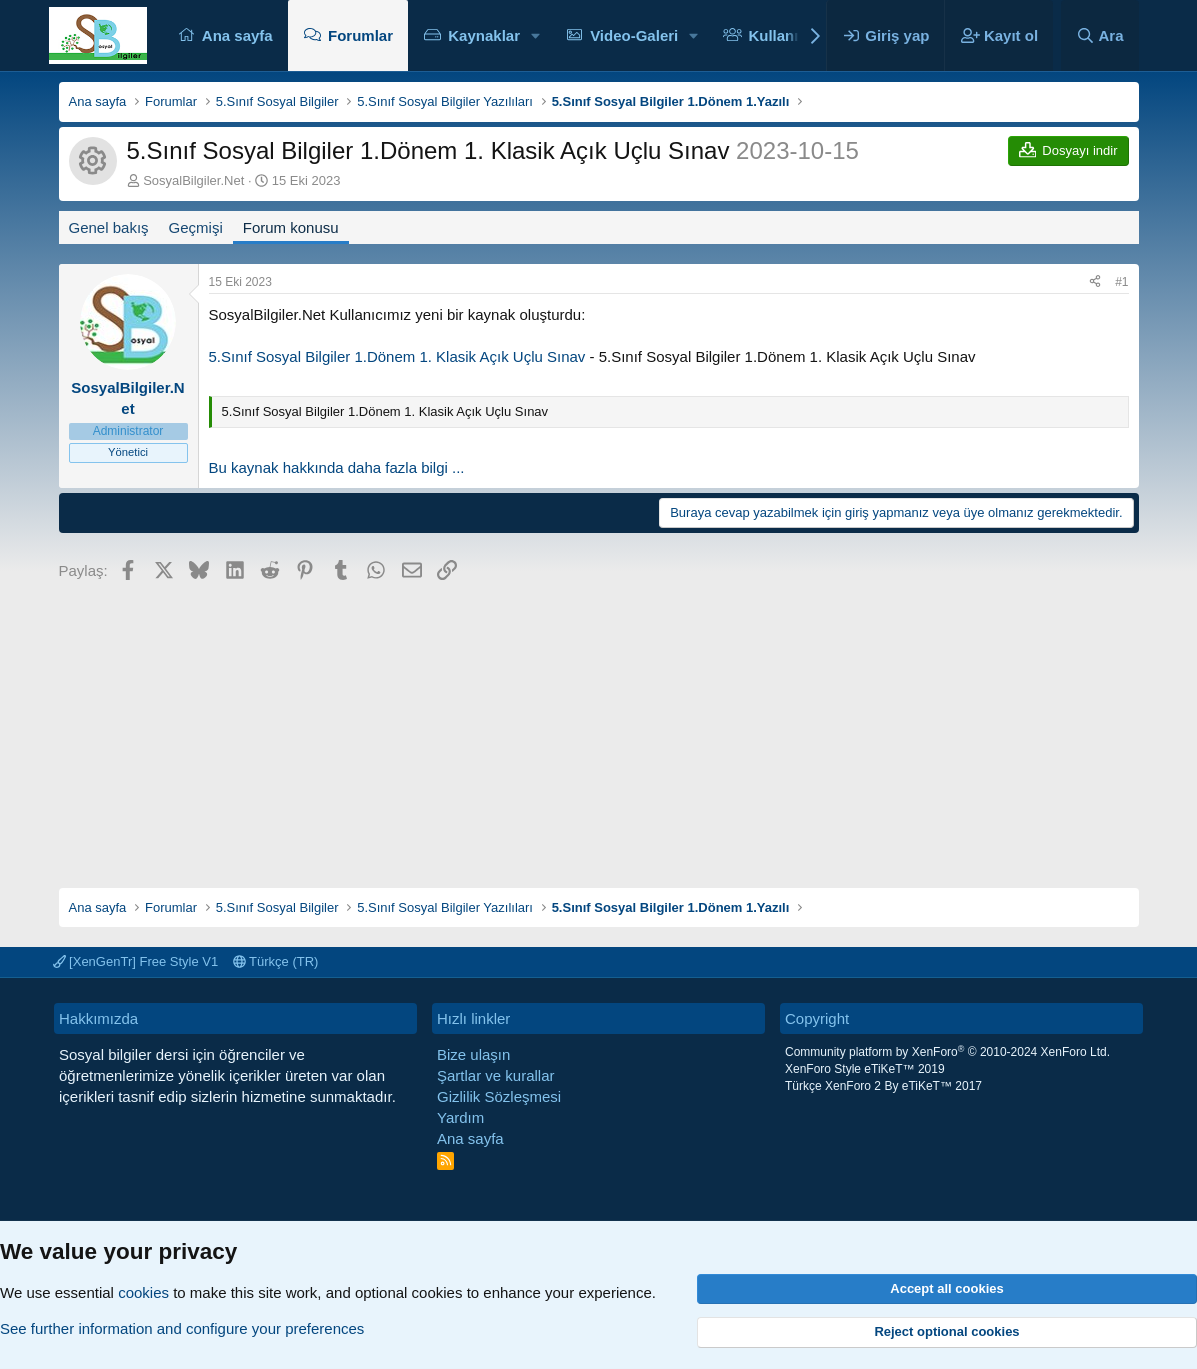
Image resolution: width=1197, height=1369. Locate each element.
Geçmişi (196, 227)
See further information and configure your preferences (182, 1328)
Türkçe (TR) (276, 961)
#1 (1121, 282)
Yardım (460, 1117)
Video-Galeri (634, 35)
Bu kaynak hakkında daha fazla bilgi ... (337, 467)
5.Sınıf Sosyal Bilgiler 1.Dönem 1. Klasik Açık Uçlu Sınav (397, 356)
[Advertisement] (599, 728)
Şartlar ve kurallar (496, 1075)
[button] (536, 35)
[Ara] (1100, 35)
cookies (143, 1292)
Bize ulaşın (473, 1054)
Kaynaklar (484, 35)
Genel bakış (109, 227)
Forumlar (360, 35)
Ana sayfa (237, 35)
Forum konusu (291, 227)
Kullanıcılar (788, 35)
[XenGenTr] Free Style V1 (136, 961)
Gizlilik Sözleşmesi (499, 1096)
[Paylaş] (1095, 282)
